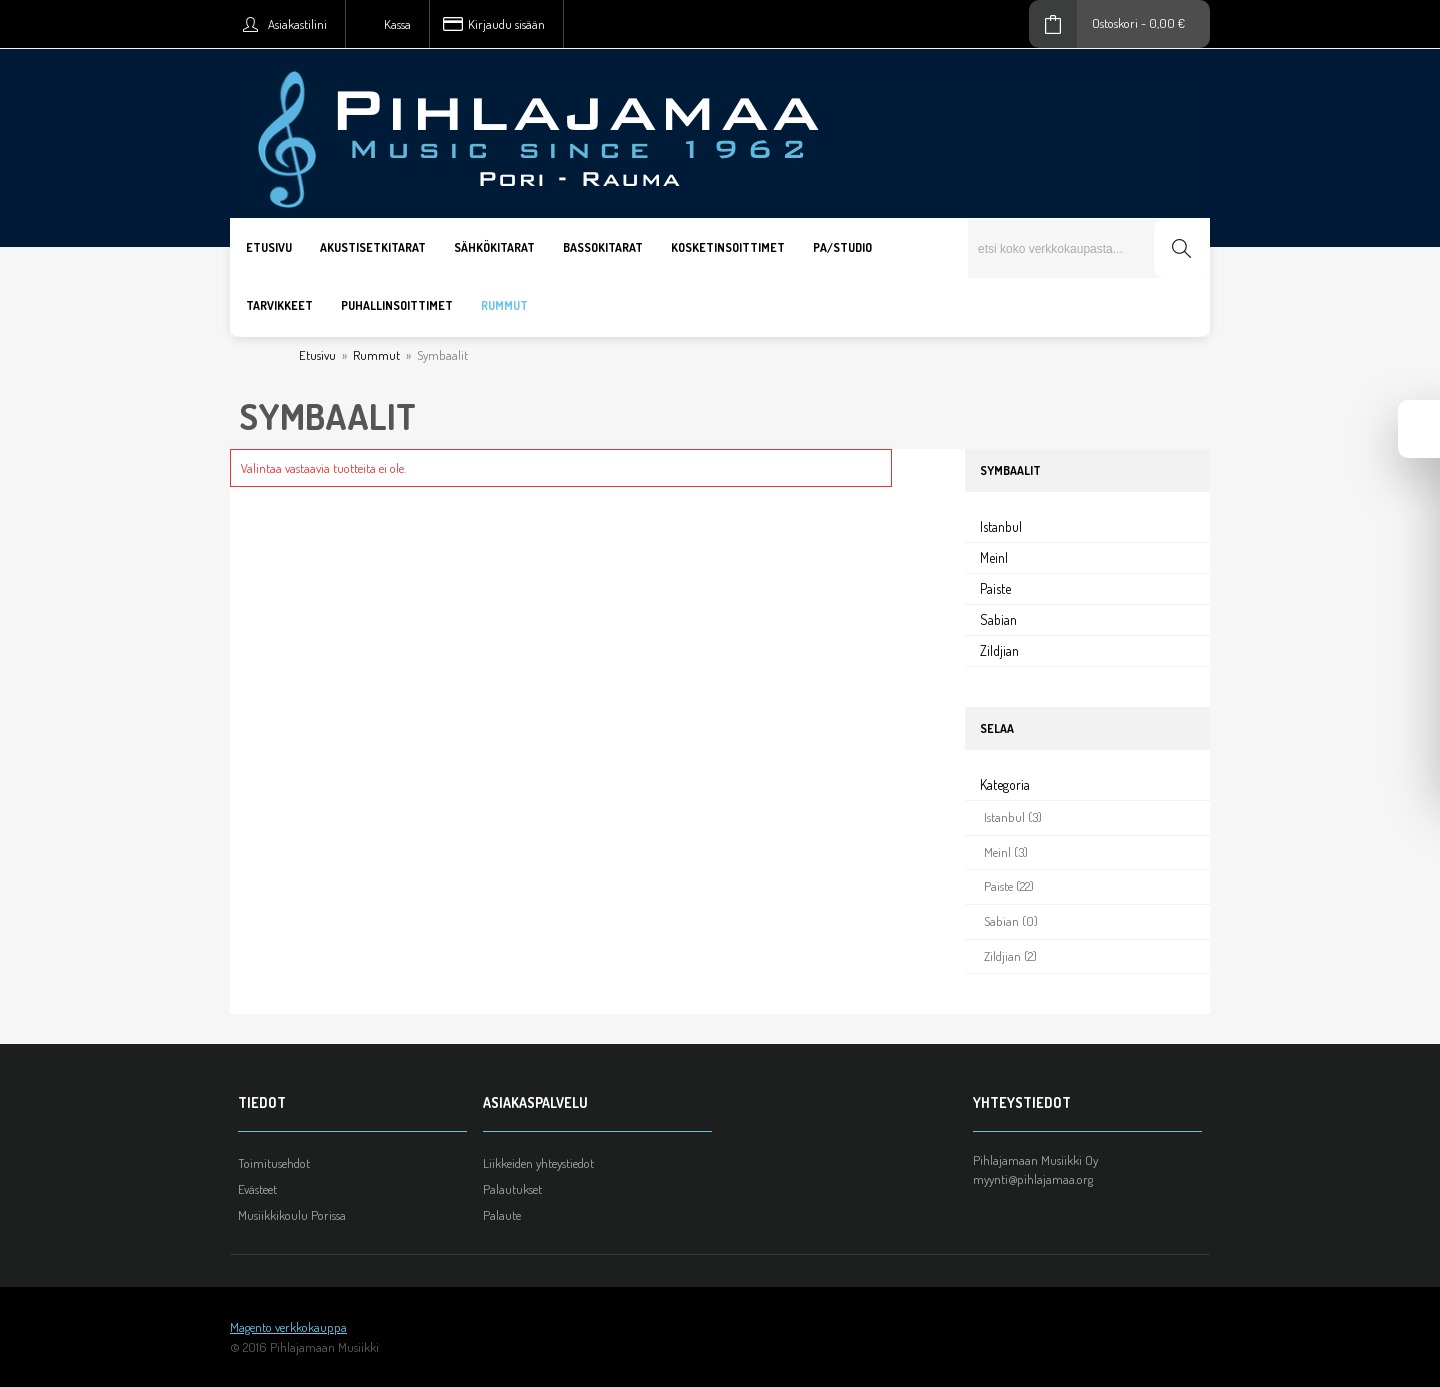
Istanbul (1001, 526)
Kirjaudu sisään (506, 24)
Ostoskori (1115, 23)
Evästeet (257, 1189)
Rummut (376, 355)
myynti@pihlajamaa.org (1033, 1179)
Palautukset (512, 1189)
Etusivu (317, 355)
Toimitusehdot (274, 1163)
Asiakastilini (297, 24)
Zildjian (999, 650)
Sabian (998, 619)
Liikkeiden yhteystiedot (538, 1163)
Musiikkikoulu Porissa (292, 1215)
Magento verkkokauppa (288, 1327)
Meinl (994, 557)
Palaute (502, 1215)
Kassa (397, 24)
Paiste (995, 588)
